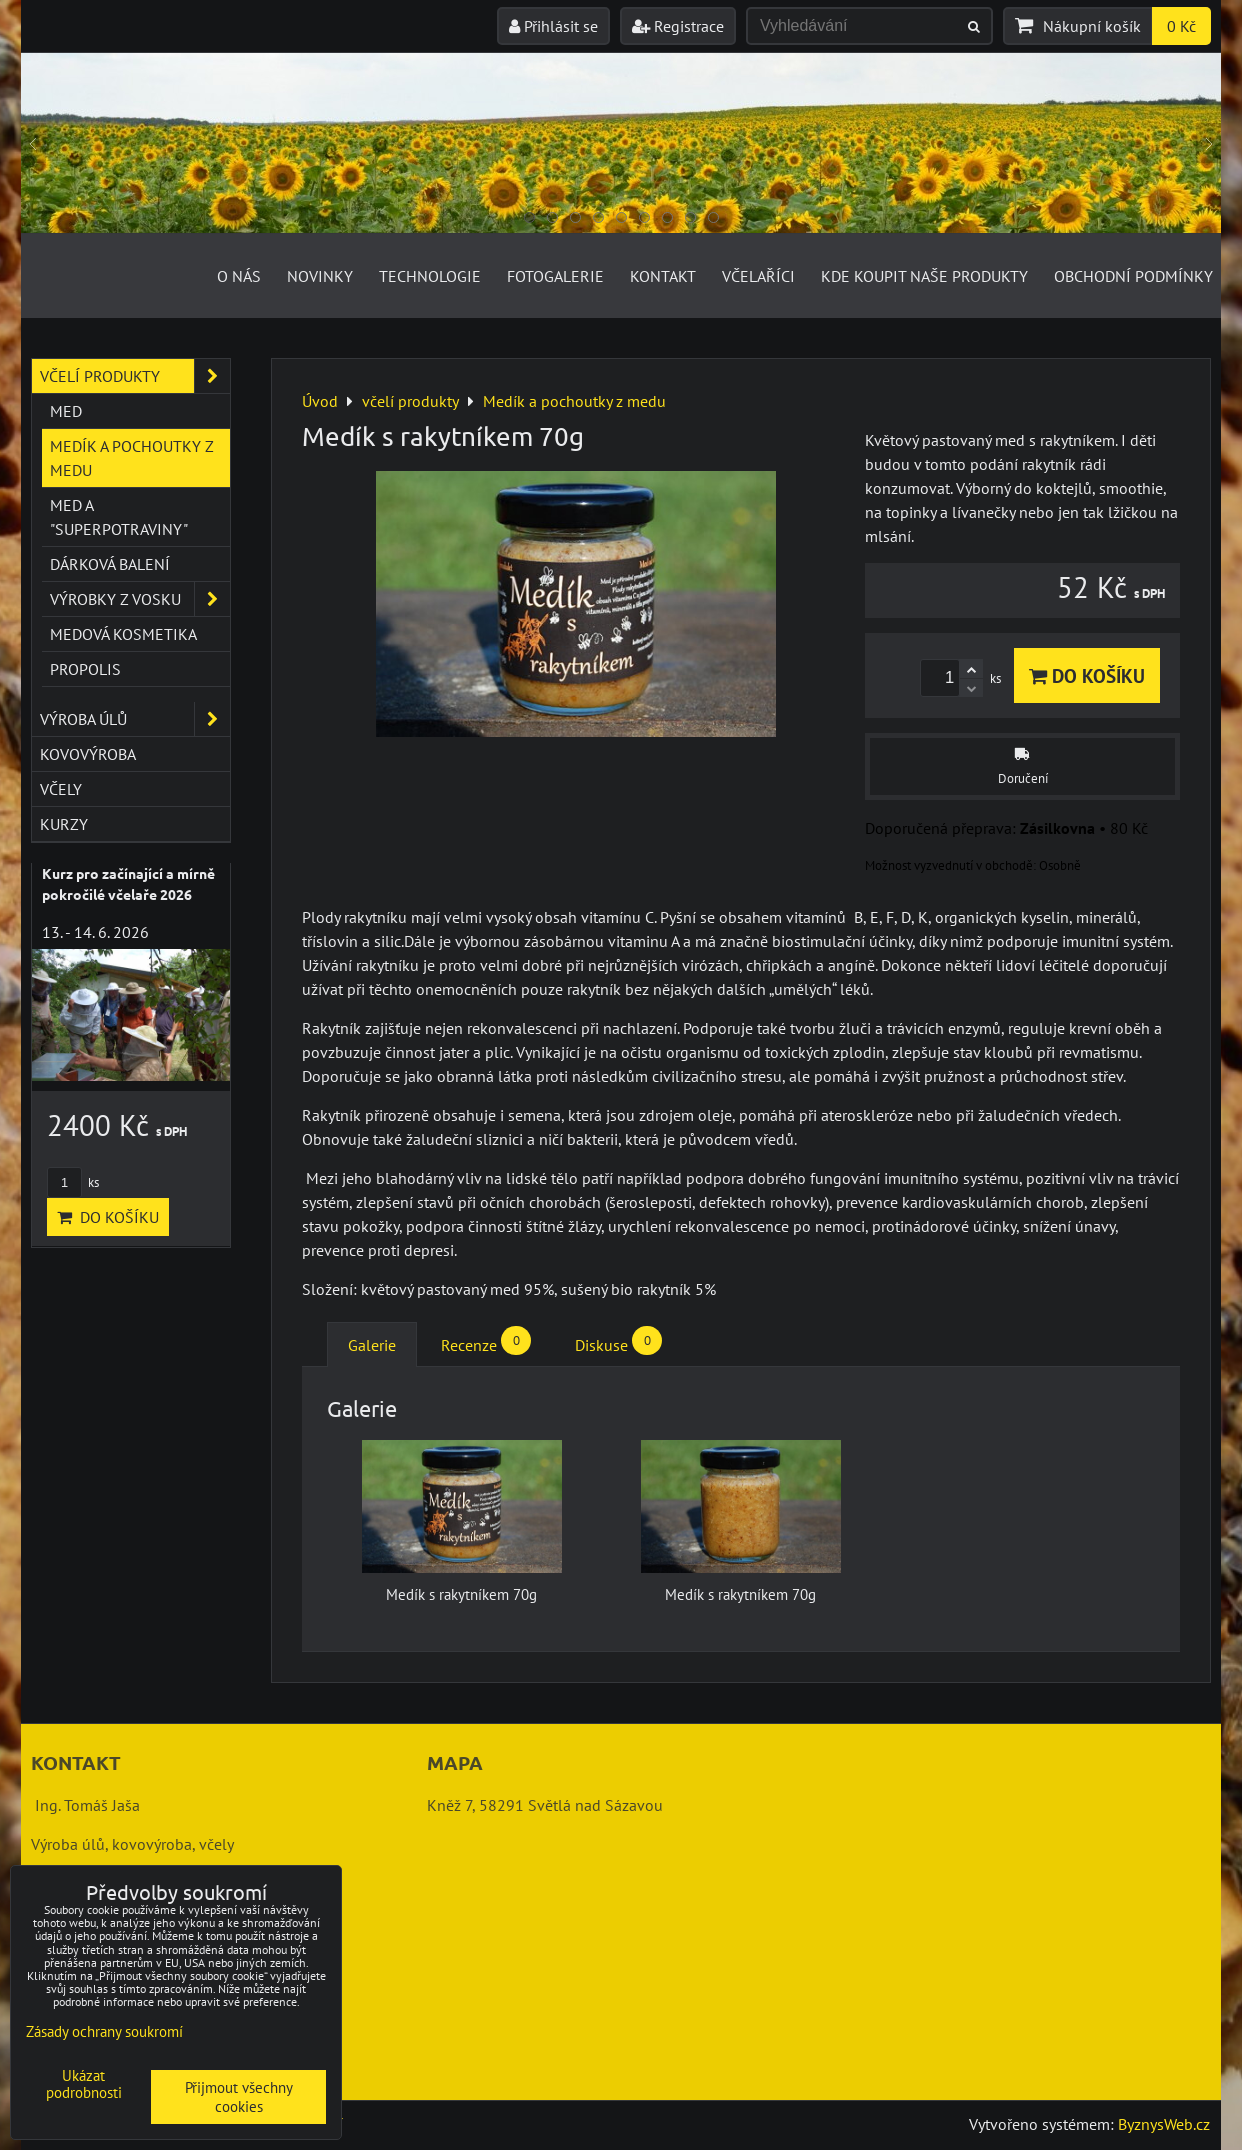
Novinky (320, 276)
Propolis (85, 669)
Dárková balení (110, 564)
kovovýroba (88, 754)
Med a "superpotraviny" (119, 517)
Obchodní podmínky (1133, 276)
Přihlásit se (553, 26)
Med (66, 411)
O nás (239, 276)
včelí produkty (135, 376)
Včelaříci (758, 276)
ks (73, 1182)
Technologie (430, 276)
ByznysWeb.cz (1164, 2124)
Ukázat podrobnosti (84, 2084)
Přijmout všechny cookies (239, 2097)
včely (61, 789)
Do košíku (1087, 675)
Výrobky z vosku (140, 599)
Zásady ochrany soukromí (104, 2031)
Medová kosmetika (123, 634)
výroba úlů (135, 719)
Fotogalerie (555, 276)
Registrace (678, 26)
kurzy (64, 824)
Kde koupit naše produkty (924, 276)
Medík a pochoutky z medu (132, 458)
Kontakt (663, 276)
